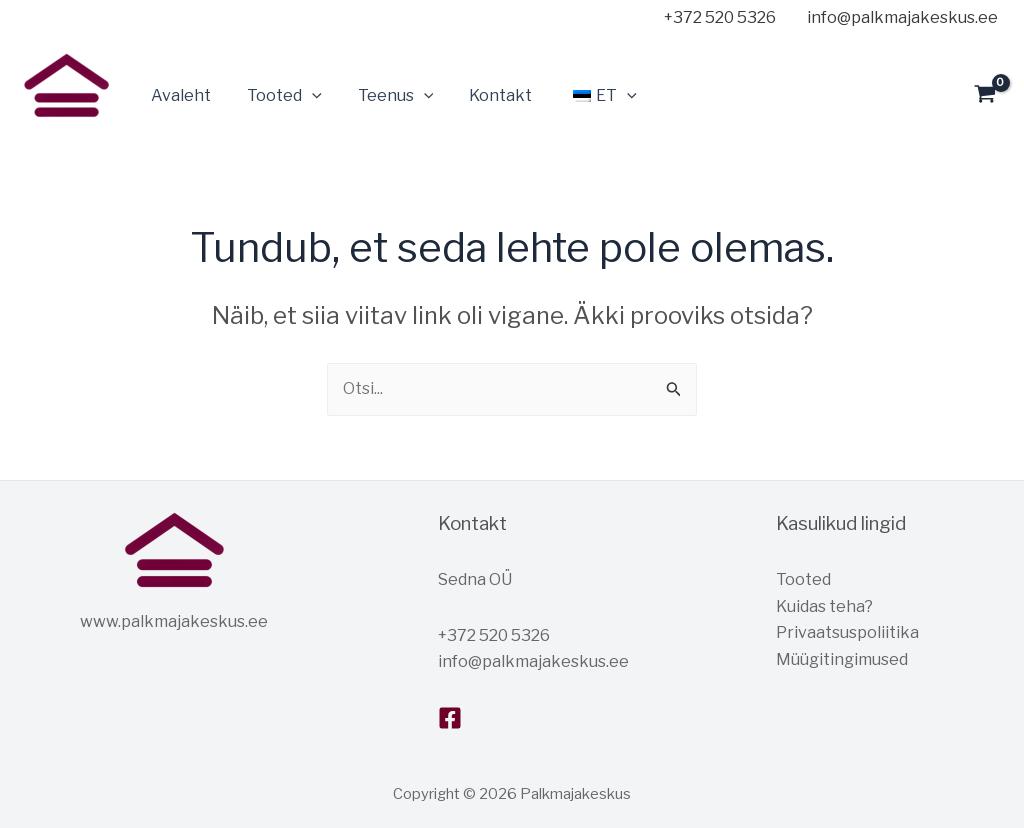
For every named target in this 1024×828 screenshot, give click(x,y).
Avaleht (179, 95)
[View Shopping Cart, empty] (984, 96)
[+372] (716, 18)
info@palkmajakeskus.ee (533, 661)
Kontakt (486, 95)
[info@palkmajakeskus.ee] (899, 18)
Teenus (386, 96)
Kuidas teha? (824, 606)
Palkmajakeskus (27, 129)
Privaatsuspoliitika (847, 632)
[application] (306, 96)
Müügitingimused (842, 659)
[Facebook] (450, 718)
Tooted (278, 96)
